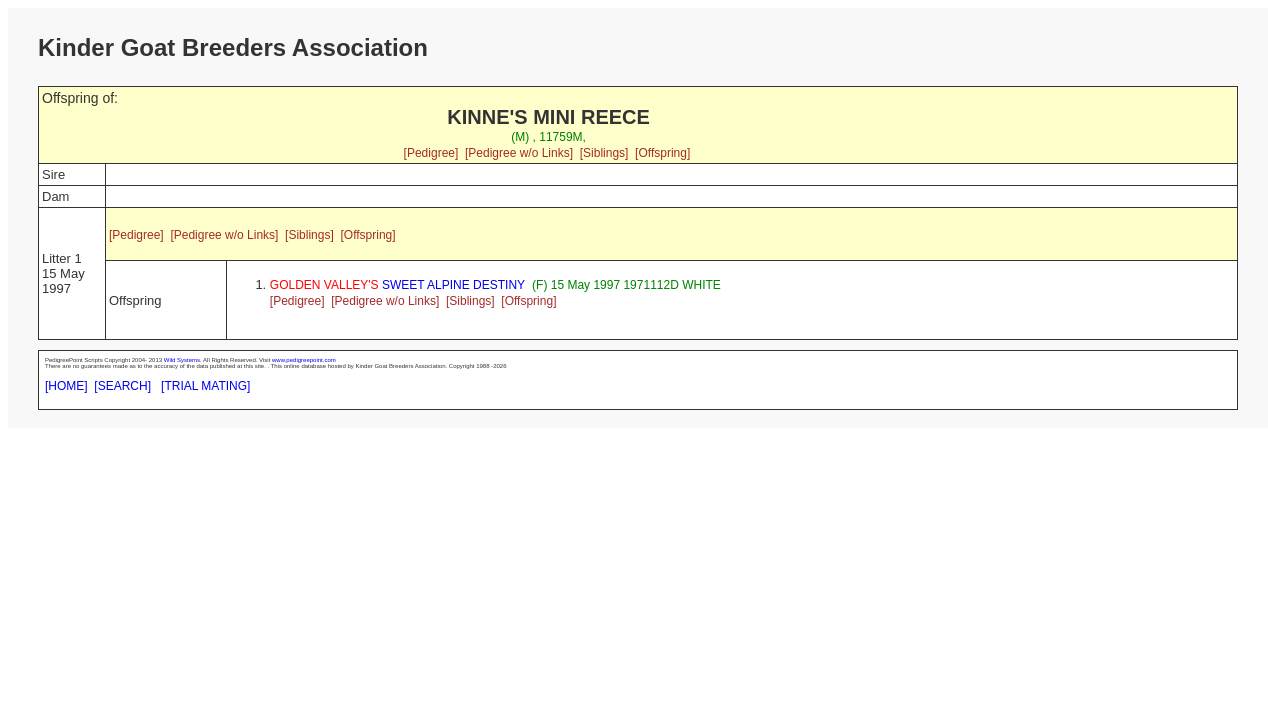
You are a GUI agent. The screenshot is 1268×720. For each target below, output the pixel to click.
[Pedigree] (431, 153)
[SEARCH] (122, 386)
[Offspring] (662, 153)
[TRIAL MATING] (205, 386)
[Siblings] (604, 153)
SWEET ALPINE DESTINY (397, 285)
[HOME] (66, 386)
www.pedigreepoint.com (304, 360)
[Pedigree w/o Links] (519, 153)
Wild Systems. (183, 360)
